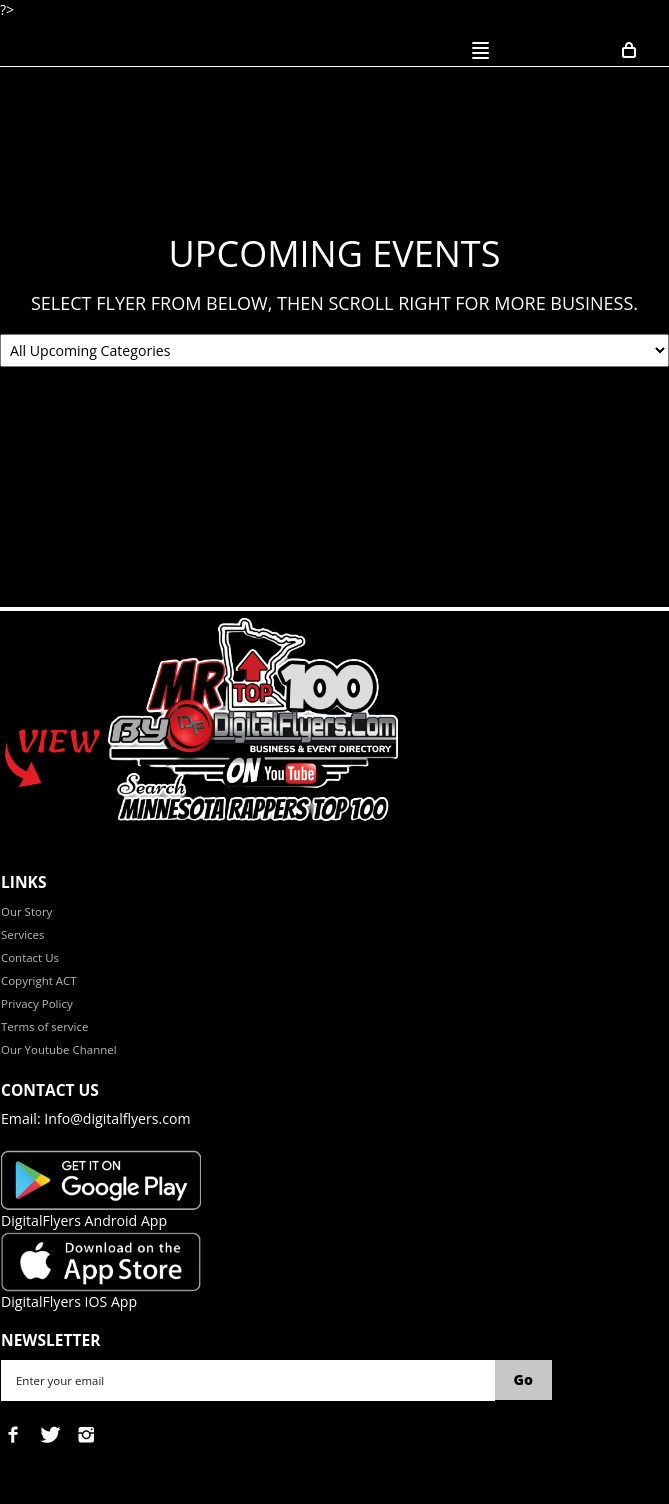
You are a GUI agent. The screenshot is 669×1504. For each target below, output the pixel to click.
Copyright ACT (39, 980)
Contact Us (30, 957)
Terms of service (44, 1026)
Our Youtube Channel (59, 1049)
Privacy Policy (37, 1003)
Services (22, 934)
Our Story (26, 911)
